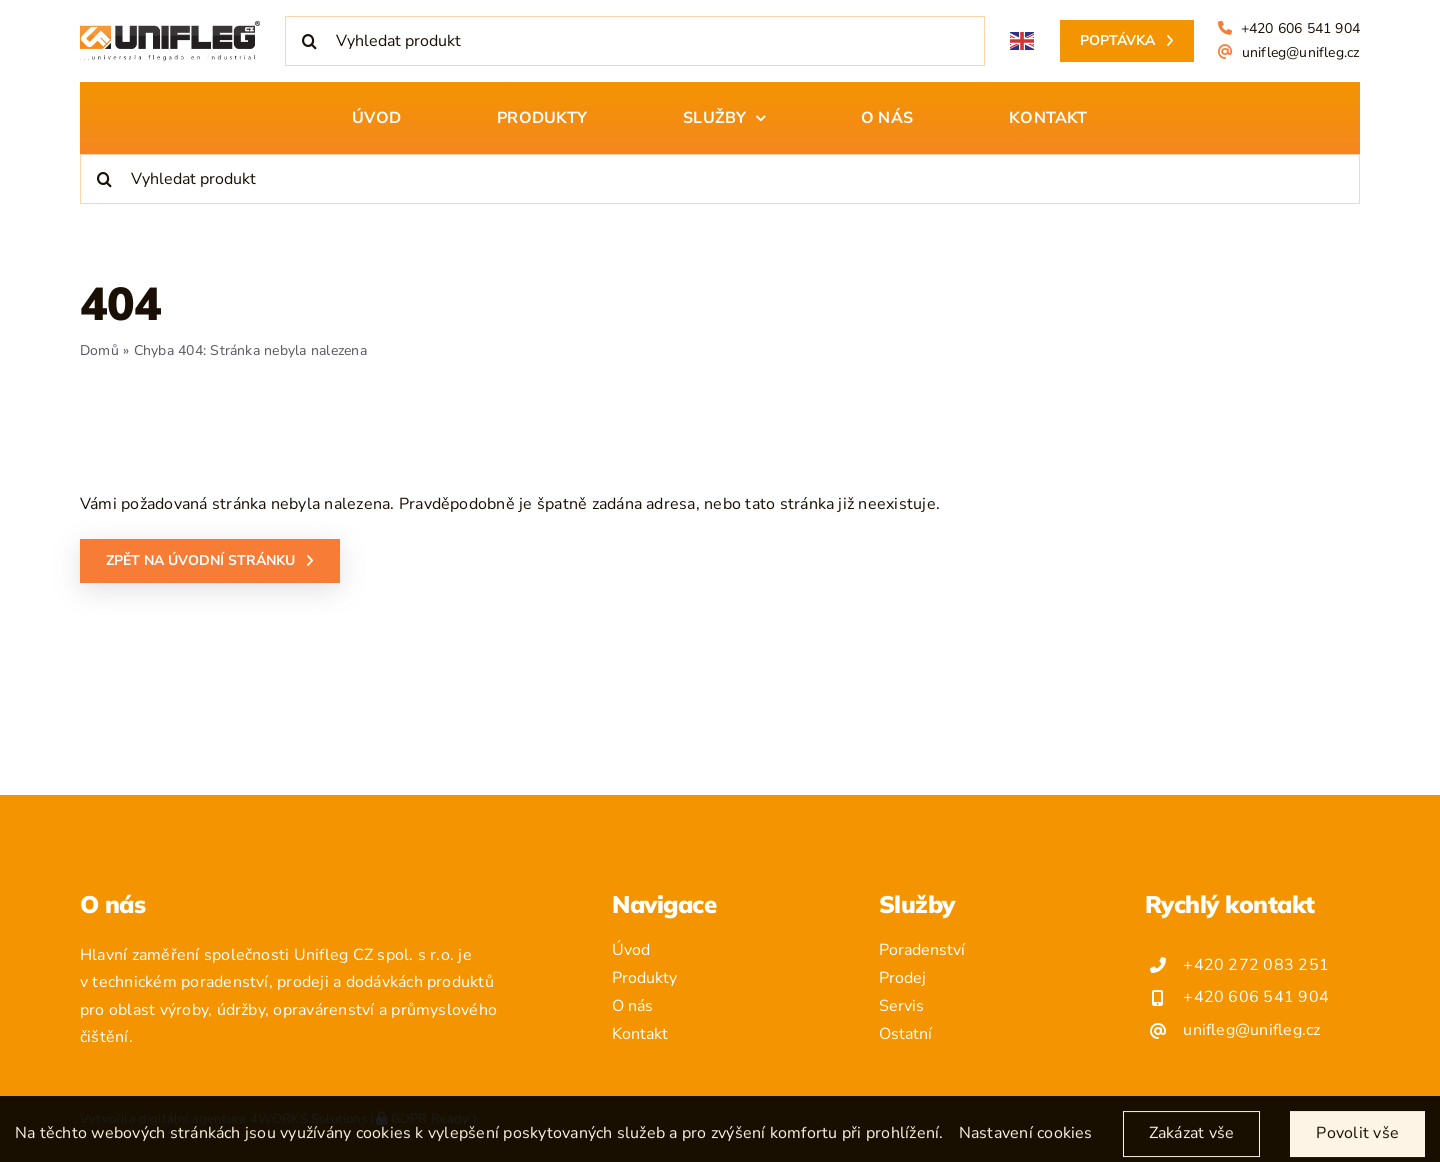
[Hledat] (310, 41)
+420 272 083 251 (1256, 965)
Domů (99, 350)
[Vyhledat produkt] (635, 41)
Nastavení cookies (1026, 1144)
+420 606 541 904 (1300, 28)
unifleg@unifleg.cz (1301, 52)
